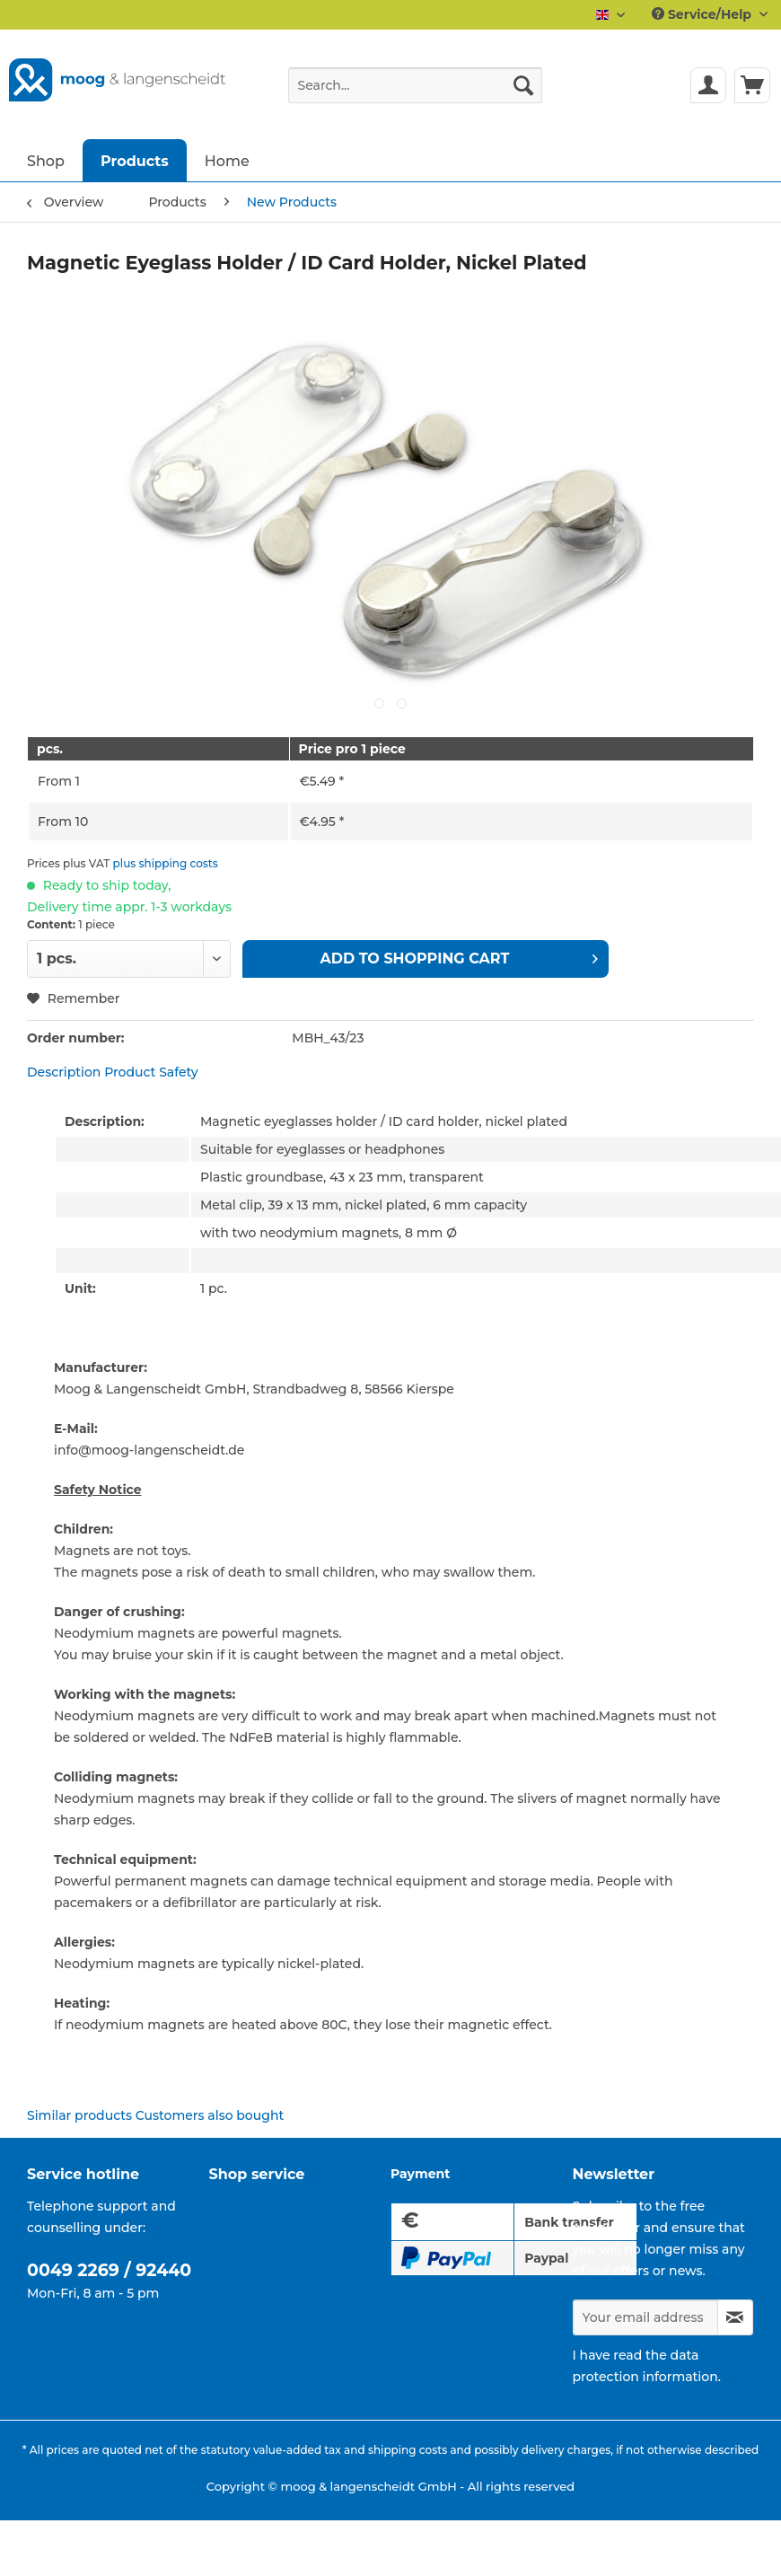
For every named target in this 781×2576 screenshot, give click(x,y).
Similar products (79, 2115)
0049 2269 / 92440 (109, 2270)
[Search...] (415, 85)
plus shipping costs (165, 863)
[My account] (708, 85)
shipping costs (407, 2450)
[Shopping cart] (752, 85)
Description (64, 1072)
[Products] (135, 160)
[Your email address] (645, 2317)
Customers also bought (210, 2115)
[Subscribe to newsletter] (735, 2317)
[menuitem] (415, 93)
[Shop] (46, 160)
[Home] (227, 160)
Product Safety (151, 1072)
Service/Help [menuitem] (703, 14)
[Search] (523, 85)
